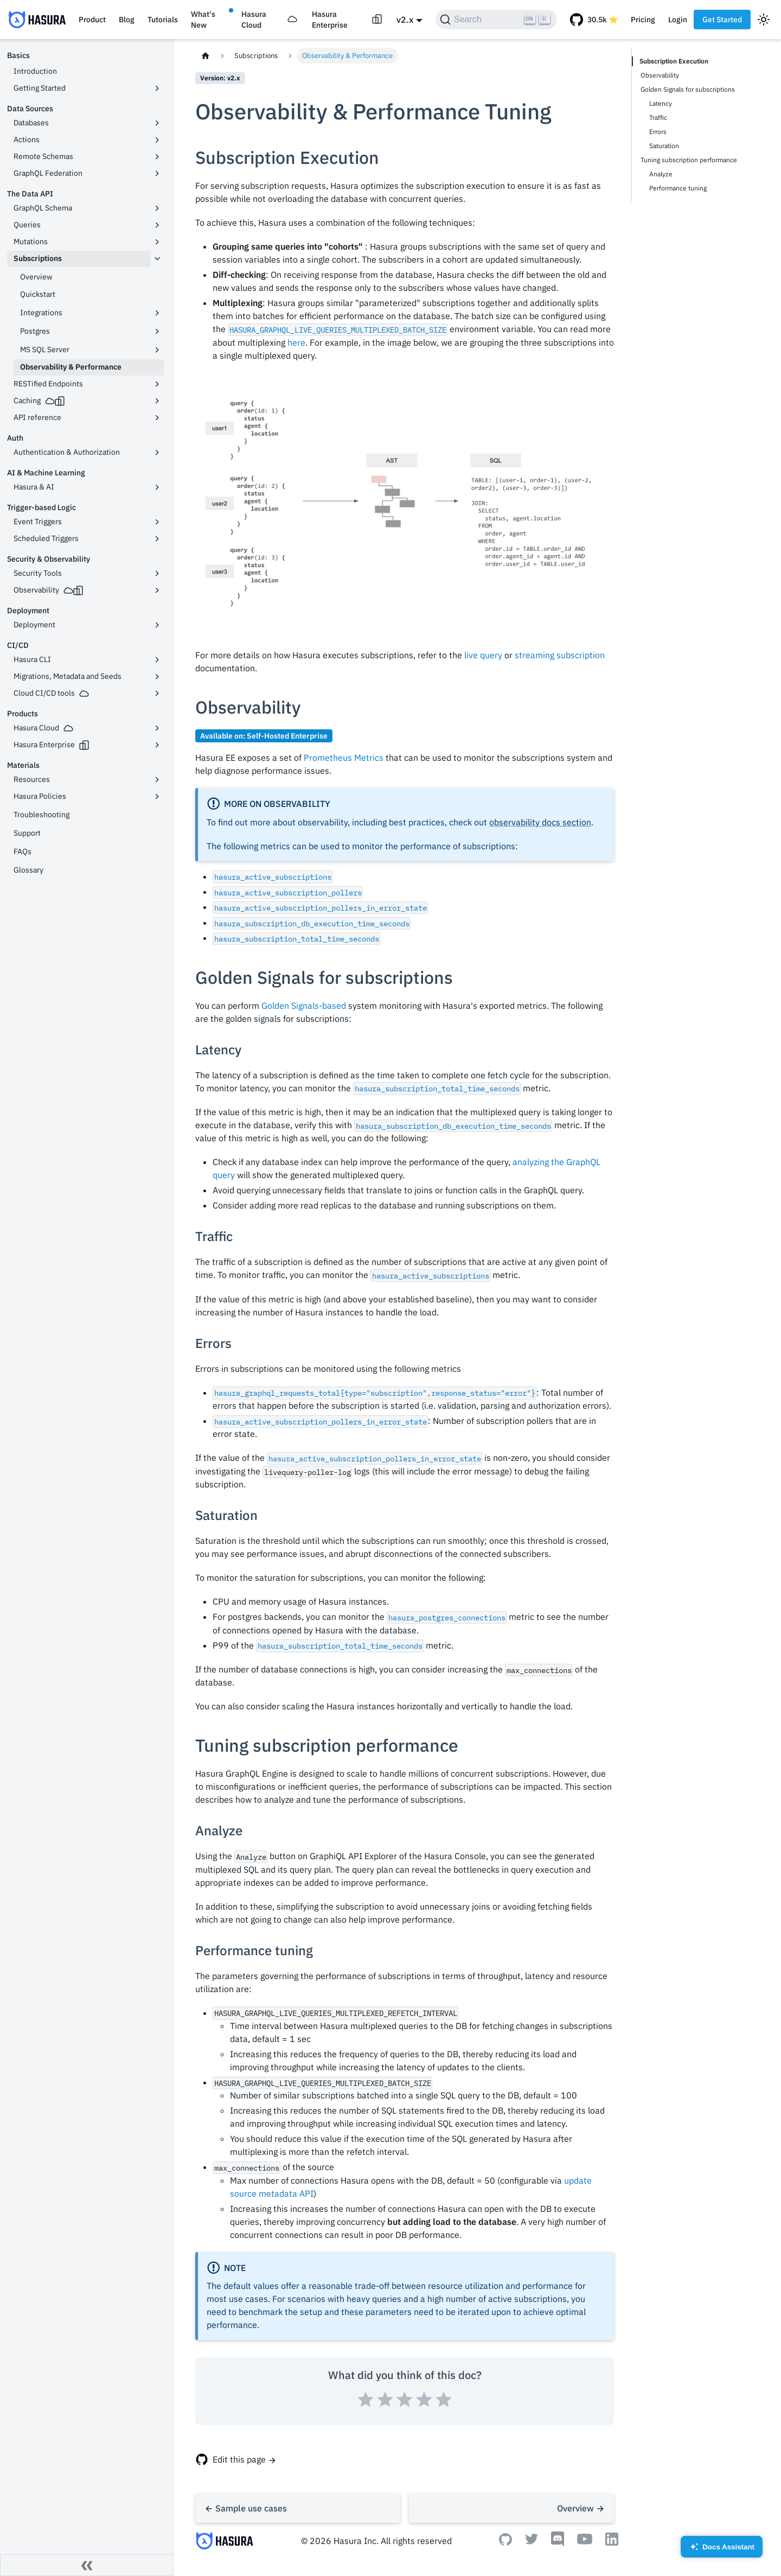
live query (483, 655)
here (296, 342)
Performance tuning (678, 188)
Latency (660, 103)
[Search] (496, 19)
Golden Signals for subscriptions (688, 89)
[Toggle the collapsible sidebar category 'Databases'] (157, 123)
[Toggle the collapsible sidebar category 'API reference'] (157, 418)
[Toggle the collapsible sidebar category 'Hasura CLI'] (157, 660)
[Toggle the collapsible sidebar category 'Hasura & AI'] (157, 487)
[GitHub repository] (594, 19)
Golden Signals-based (303, 1005)
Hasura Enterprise (330, 19)
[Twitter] (531, 2541)
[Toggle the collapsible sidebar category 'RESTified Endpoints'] (157, 384)
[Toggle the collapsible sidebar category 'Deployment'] (157, 625)
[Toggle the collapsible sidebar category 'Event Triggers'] (157, 522)
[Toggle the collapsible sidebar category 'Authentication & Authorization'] (157, 452)
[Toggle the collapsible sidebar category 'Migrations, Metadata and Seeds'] (157, 677)
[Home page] (205, 55)
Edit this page (239, 2459)
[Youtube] (584, 2541)
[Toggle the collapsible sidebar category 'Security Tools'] (157, 573)
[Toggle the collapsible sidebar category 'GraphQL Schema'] (157, 208)
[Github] (505, 2542)
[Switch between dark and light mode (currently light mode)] (763, 19)
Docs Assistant (721, 2550)
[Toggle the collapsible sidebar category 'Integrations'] (157, 313)
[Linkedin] (611, 2542)
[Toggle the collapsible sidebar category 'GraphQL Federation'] (157, 174)
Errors (658, 132)
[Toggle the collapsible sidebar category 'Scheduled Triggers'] (157, 539)
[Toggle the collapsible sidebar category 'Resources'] (157, 780)
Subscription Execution (673, 61)
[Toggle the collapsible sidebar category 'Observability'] (157, 590)
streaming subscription (560, 655)
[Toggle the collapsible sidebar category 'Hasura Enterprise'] (157, 745)
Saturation (664, 146)
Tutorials (163, 19)
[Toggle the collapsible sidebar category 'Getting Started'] (157, 88)
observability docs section (540, 822)
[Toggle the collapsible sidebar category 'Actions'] (157, 140)
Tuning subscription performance (689, 160)
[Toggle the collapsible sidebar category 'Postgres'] (157, 331)
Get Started (722, 19)
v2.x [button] (404, 19)
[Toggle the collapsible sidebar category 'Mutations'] (157, 242)
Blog (127, 19)
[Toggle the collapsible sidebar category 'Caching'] (157, 401)
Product (92, 19)
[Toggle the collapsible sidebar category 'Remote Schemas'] (157, 157)
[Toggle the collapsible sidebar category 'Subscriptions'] (157, 259)
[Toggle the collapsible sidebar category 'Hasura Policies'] (157, 796)
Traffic (658, 117)
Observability (660, 75)
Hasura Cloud (253, 19)
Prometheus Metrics (343, 757)
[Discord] (557, 2543)
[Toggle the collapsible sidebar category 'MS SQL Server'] (157, 350)
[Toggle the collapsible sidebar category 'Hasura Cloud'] (157, 728)
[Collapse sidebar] (87, 2565)
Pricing (643, 19)
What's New (203, 19)
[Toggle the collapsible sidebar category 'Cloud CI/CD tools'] (157, 693)
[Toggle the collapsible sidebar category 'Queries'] (157, 225)
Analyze (661, 174)
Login (677, 19)
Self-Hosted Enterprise (287, 735)
